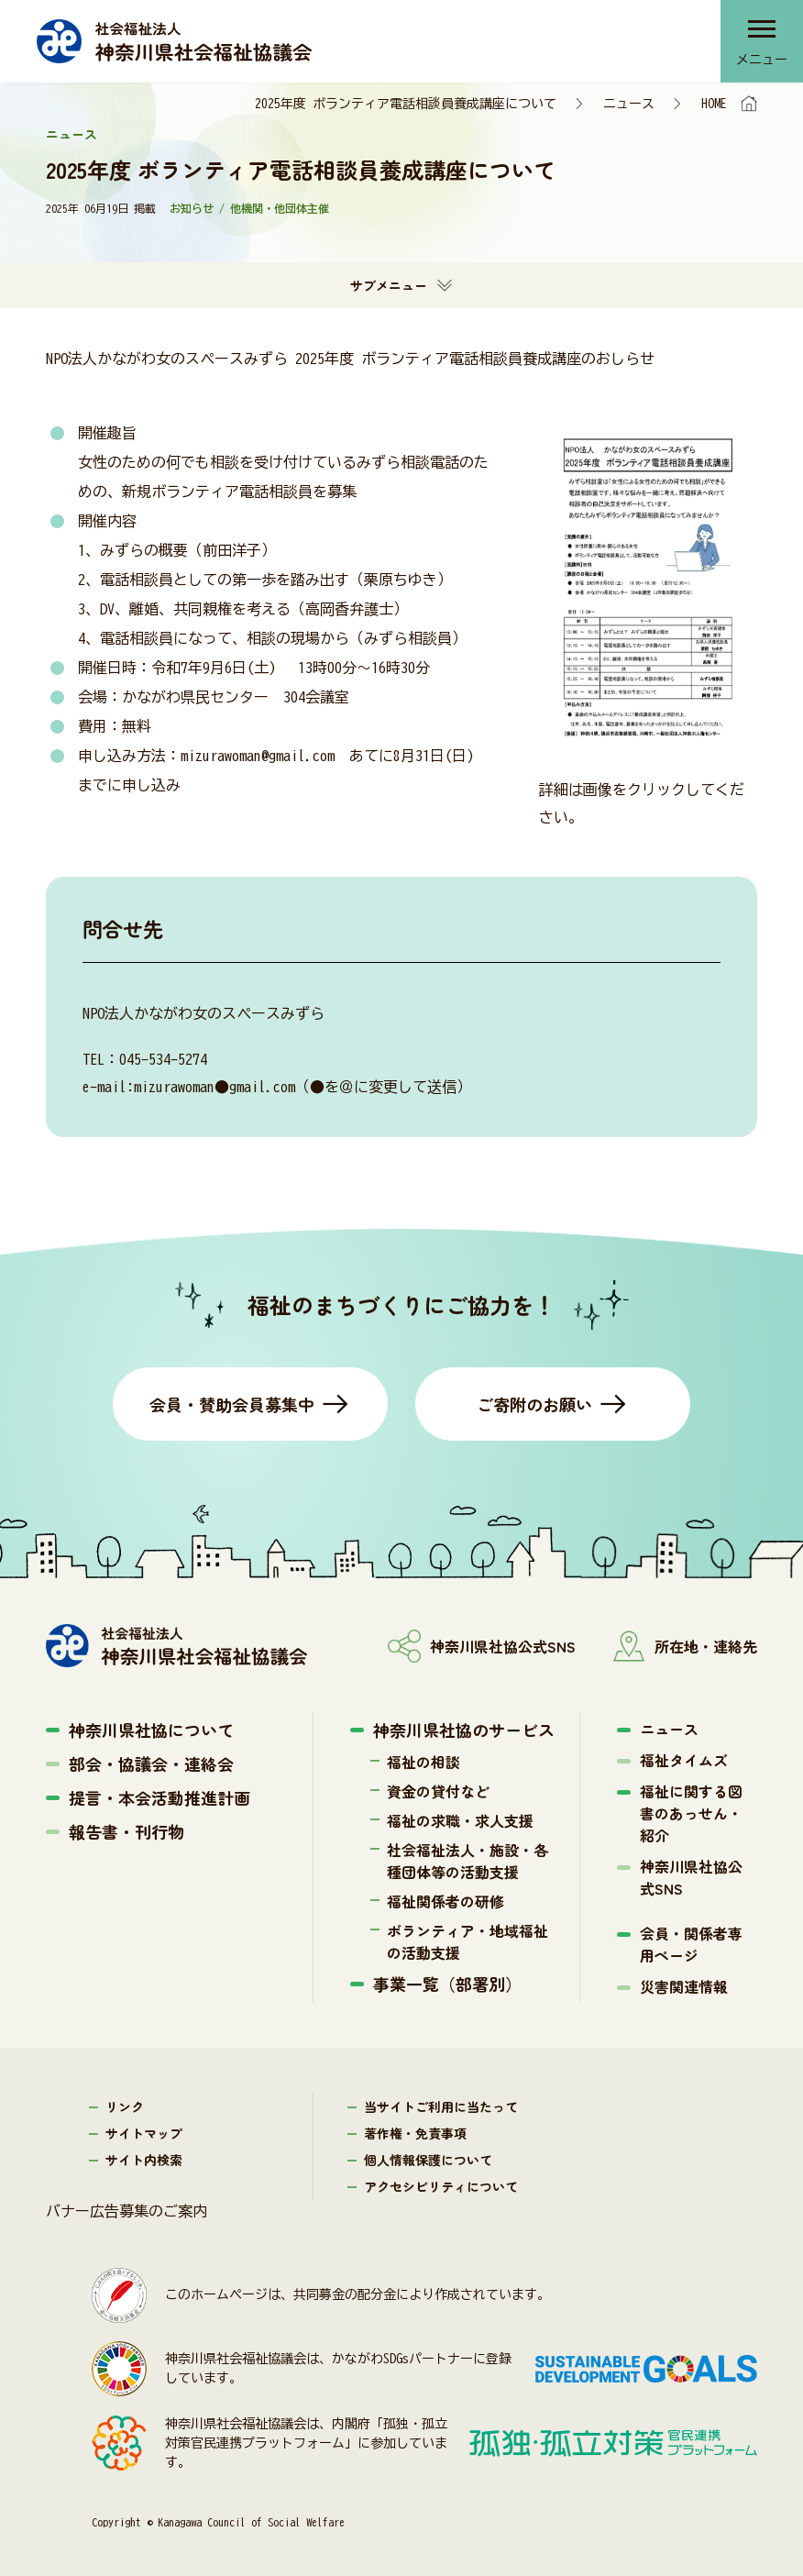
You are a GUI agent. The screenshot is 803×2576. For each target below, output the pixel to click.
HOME (714, 103)
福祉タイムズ (684, 1760)
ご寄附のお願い (534, 1404)
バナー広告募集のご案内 (126, 2211)
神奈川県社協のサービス (464, 1729)
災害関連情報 (684, 1986)
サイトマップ (143, 2133)
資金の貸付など (438, 1791)
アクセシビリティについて (441, 2186)
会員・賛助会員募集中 (231, 1404)
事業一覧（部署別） (447, 1984)
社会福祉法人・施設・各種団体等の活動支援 (467, 1861)
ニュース (628, 103)
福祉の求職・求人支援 (460, 1820)
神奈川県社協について (151, 1729)
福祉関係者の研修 (445, 1901)
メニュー (761, 59)
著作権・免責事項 (415, 2133)
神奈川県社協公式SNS (691, 1877)
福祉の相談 (423, 1762)
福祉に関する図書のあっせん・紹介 (691, 1813)
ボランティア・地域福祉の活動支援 (467, 1941)
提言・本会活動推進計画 (159, 1797)
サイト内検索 (143, 2159)
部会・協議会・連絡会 (151, 1763)
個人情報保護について (428, 2159)
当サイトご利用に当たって (441, 2106)
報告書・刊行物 (126, 1831)
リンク (124, 2106)
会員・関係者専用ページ (691, 1944)
